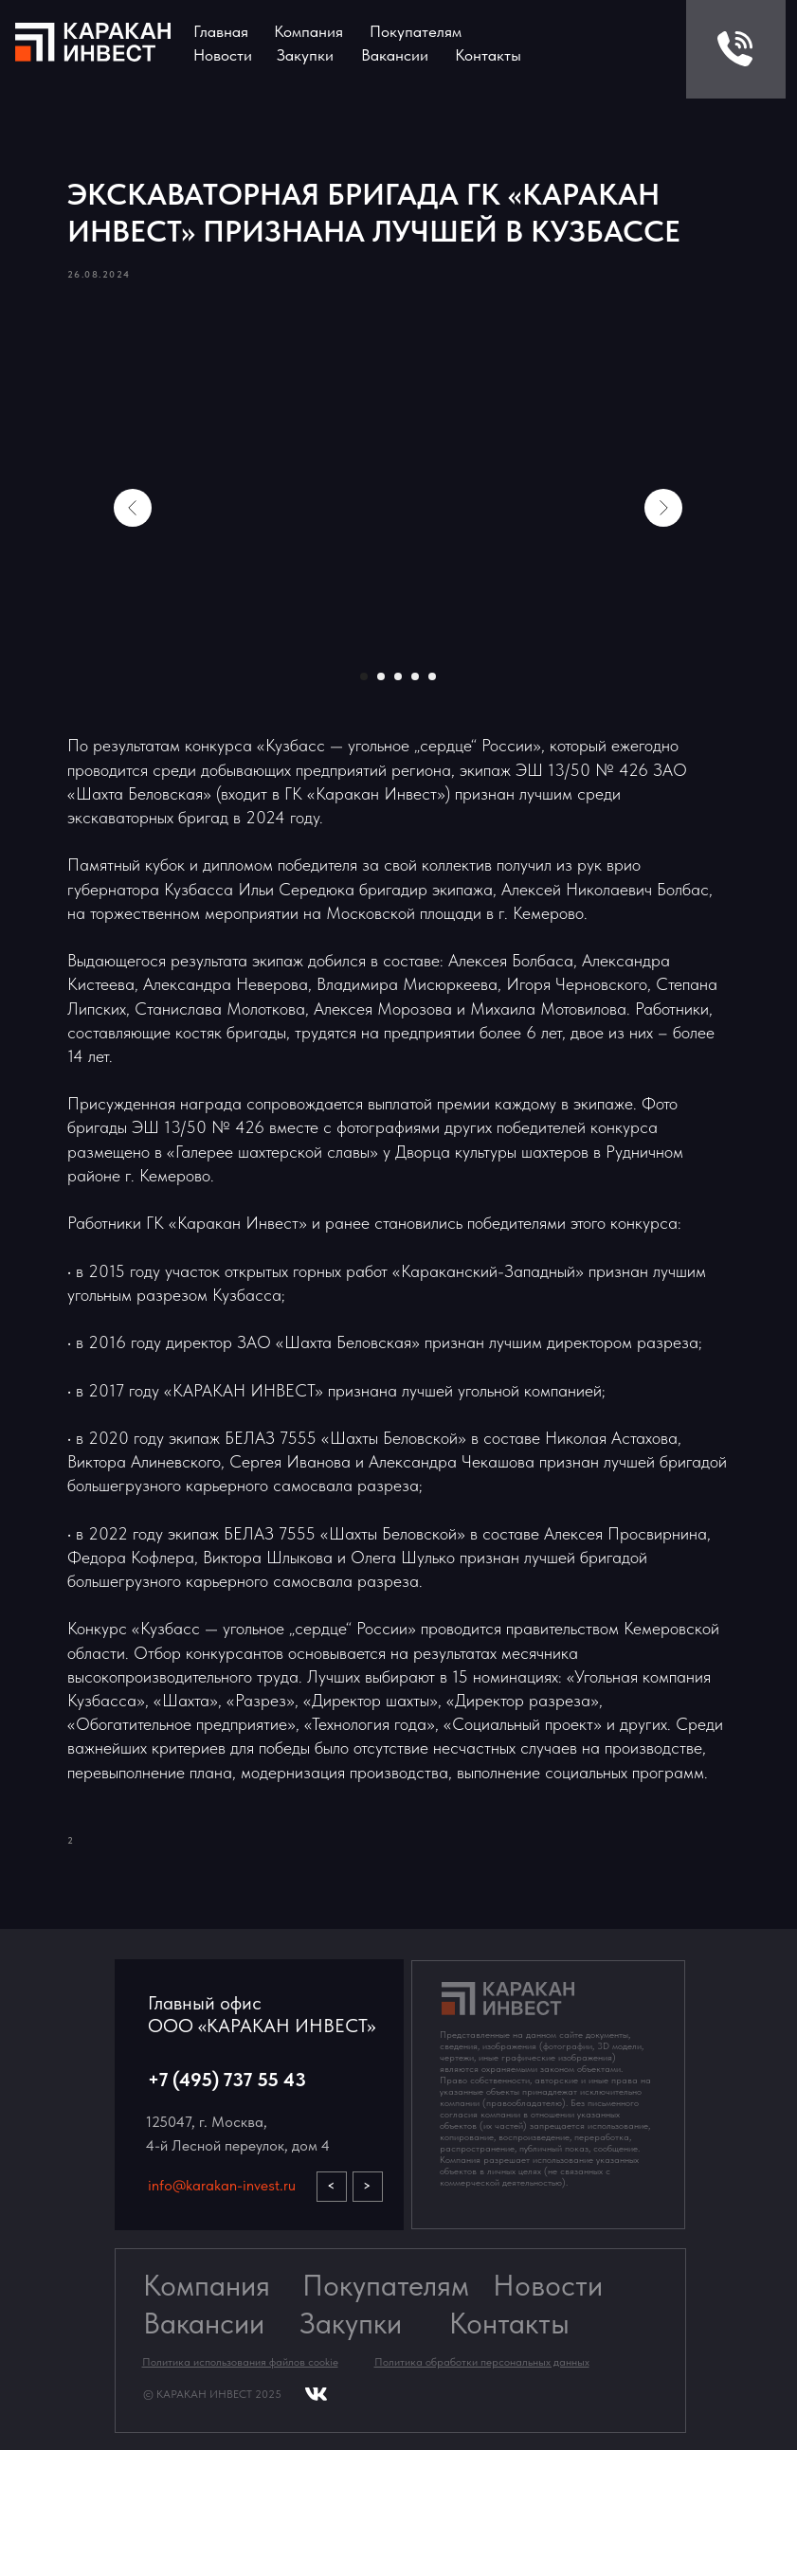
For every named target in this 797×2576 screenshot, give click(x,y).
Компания (308, 31)
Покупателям (385, 2411)
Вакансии (203, 2449)
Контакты (488, 54)
